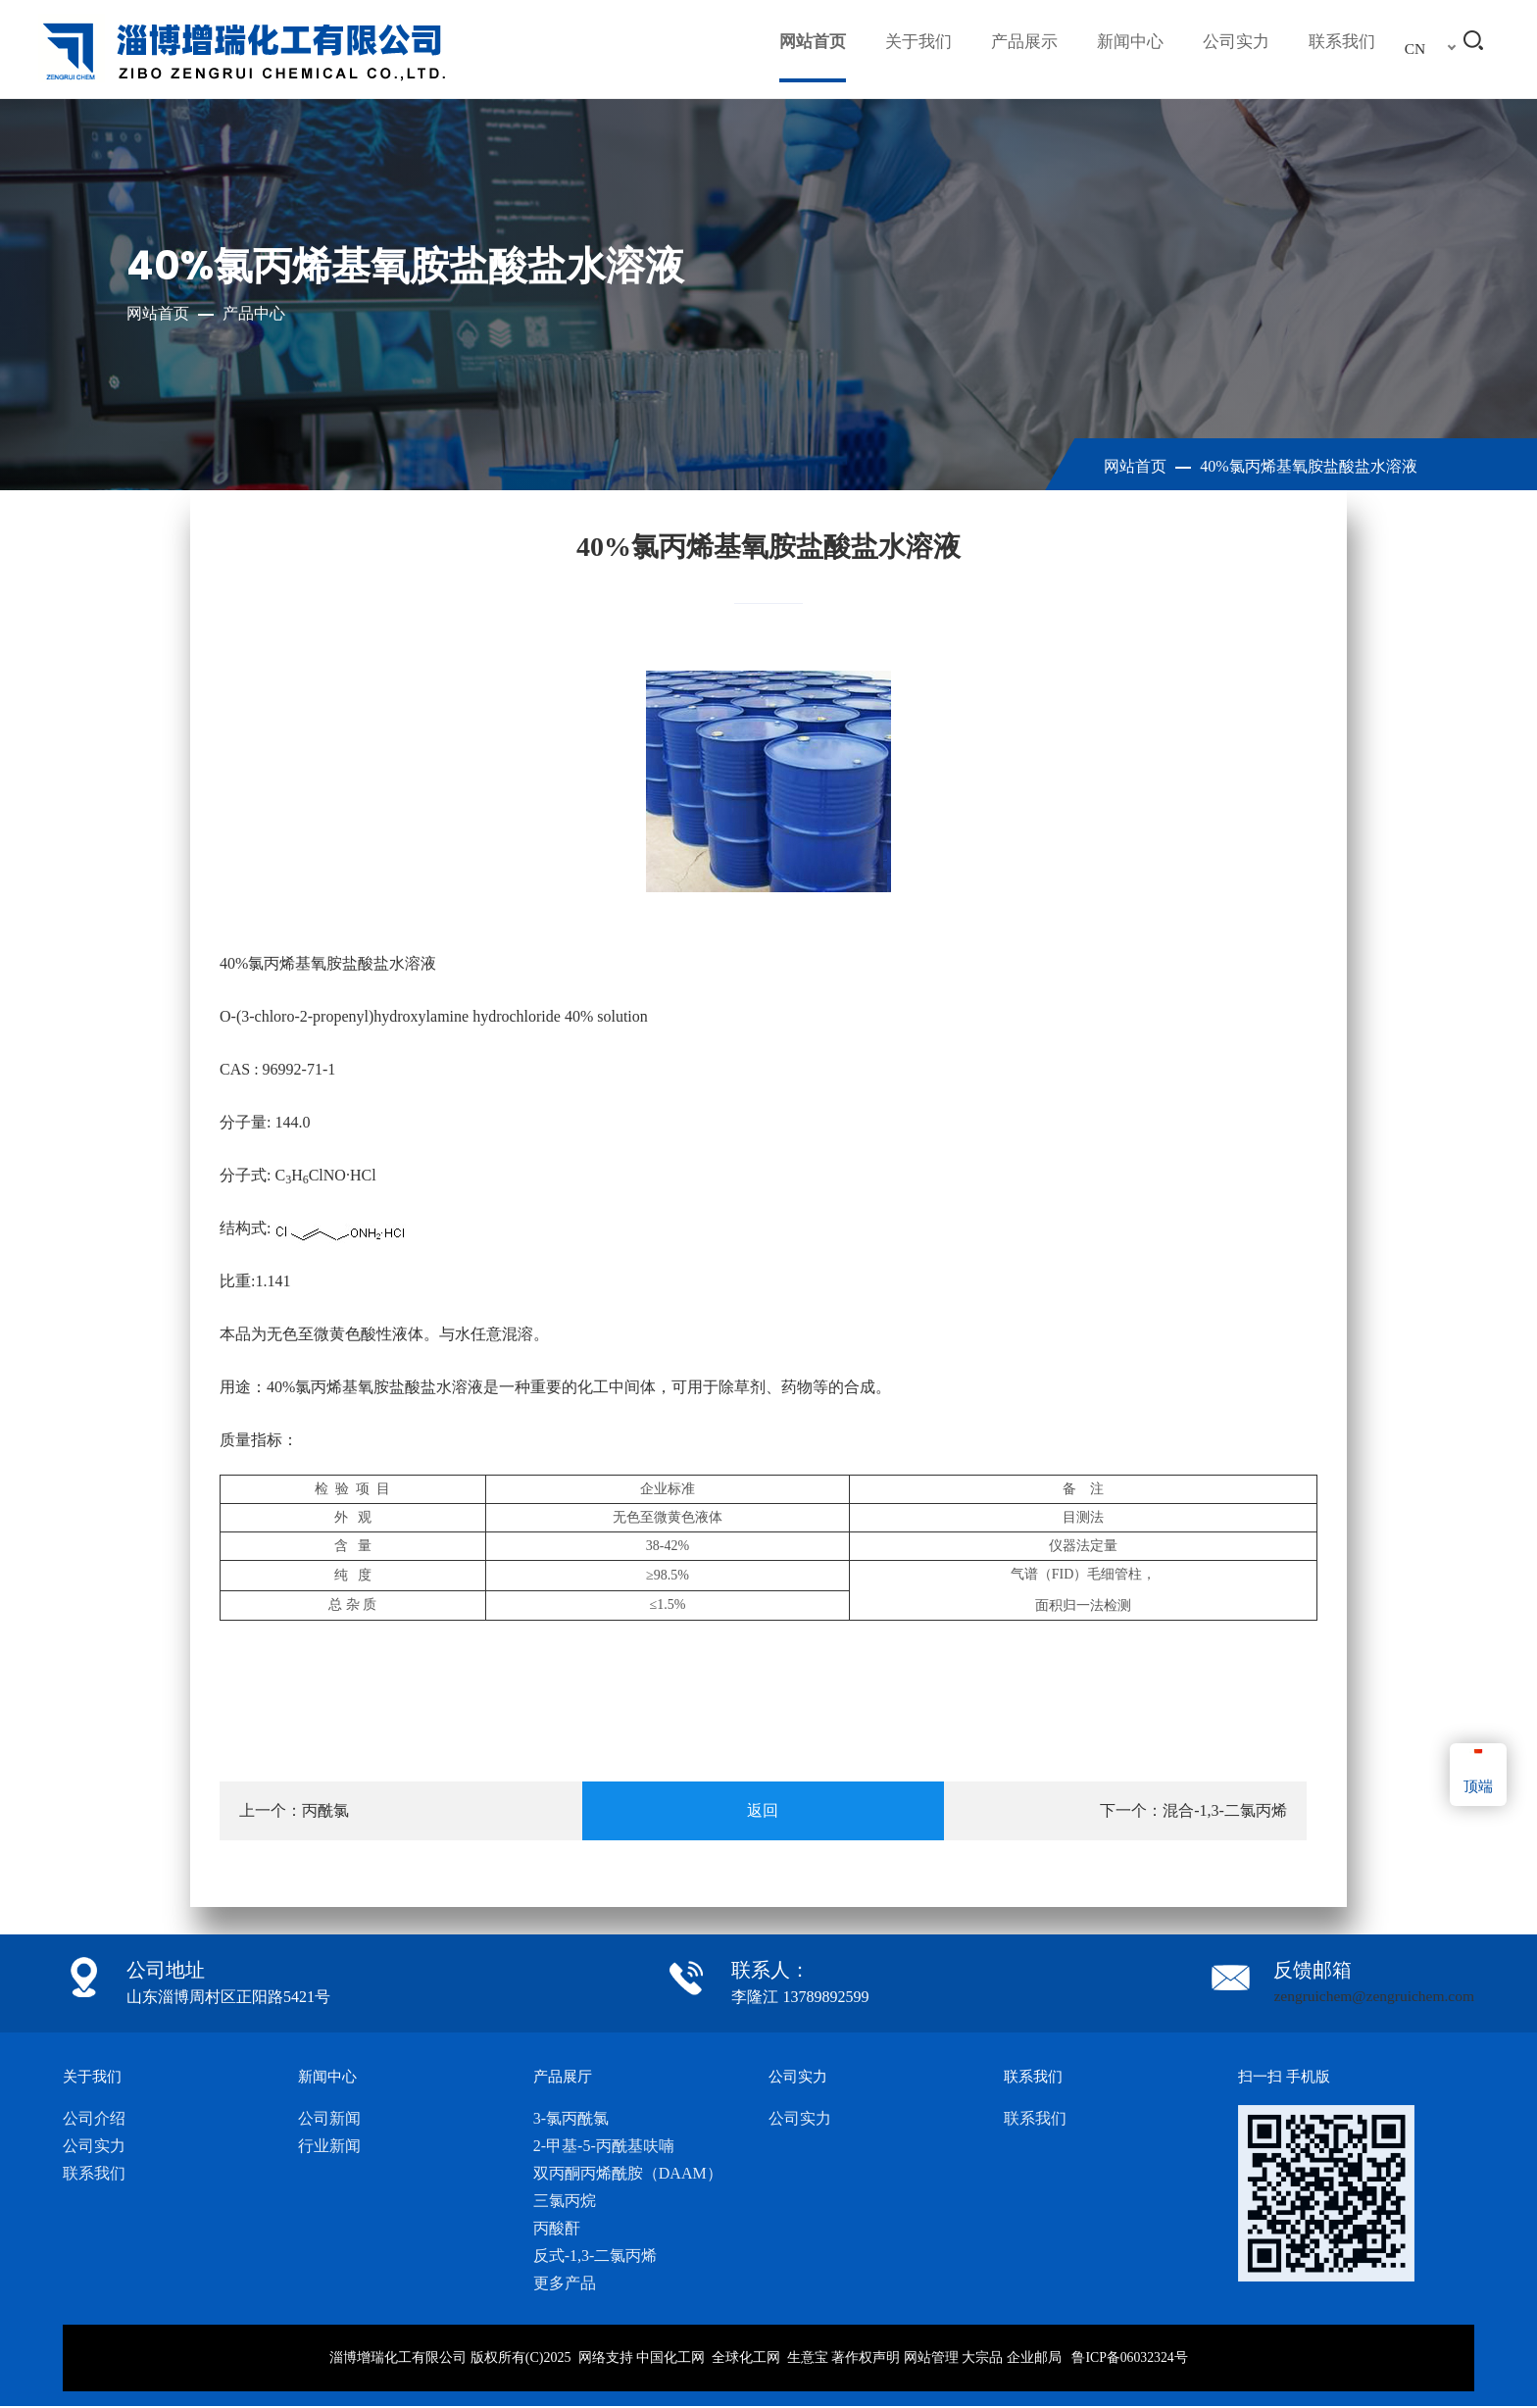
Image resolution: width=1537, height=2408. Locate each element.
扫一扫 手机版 (1287, 2077)
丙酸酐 (556, 2229)
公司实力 (1230, 49)
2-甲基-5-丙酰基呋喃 (603, 2146)
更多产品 (564, 2284)
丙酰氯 (325, 1810)
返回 (762, 1810)
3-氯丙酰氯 (571, 2119)
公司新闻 (329, 2119)
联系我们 (1340, 49)
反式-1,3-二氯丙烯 (595, 2256)
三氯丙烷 (564, 2201)
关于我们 (901, 49)
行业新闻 (329, 2146)
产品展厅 (564, 2077)
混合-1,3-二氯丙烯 (1225, 1810)
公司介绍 (94, 2119)
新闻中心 (1120, 49)
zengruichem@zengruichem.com (1370, 1996)
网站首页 (791, 49)
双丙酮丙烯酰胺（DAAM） (627, 2174)
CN (1415, 48)
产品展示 (1010, 49)
